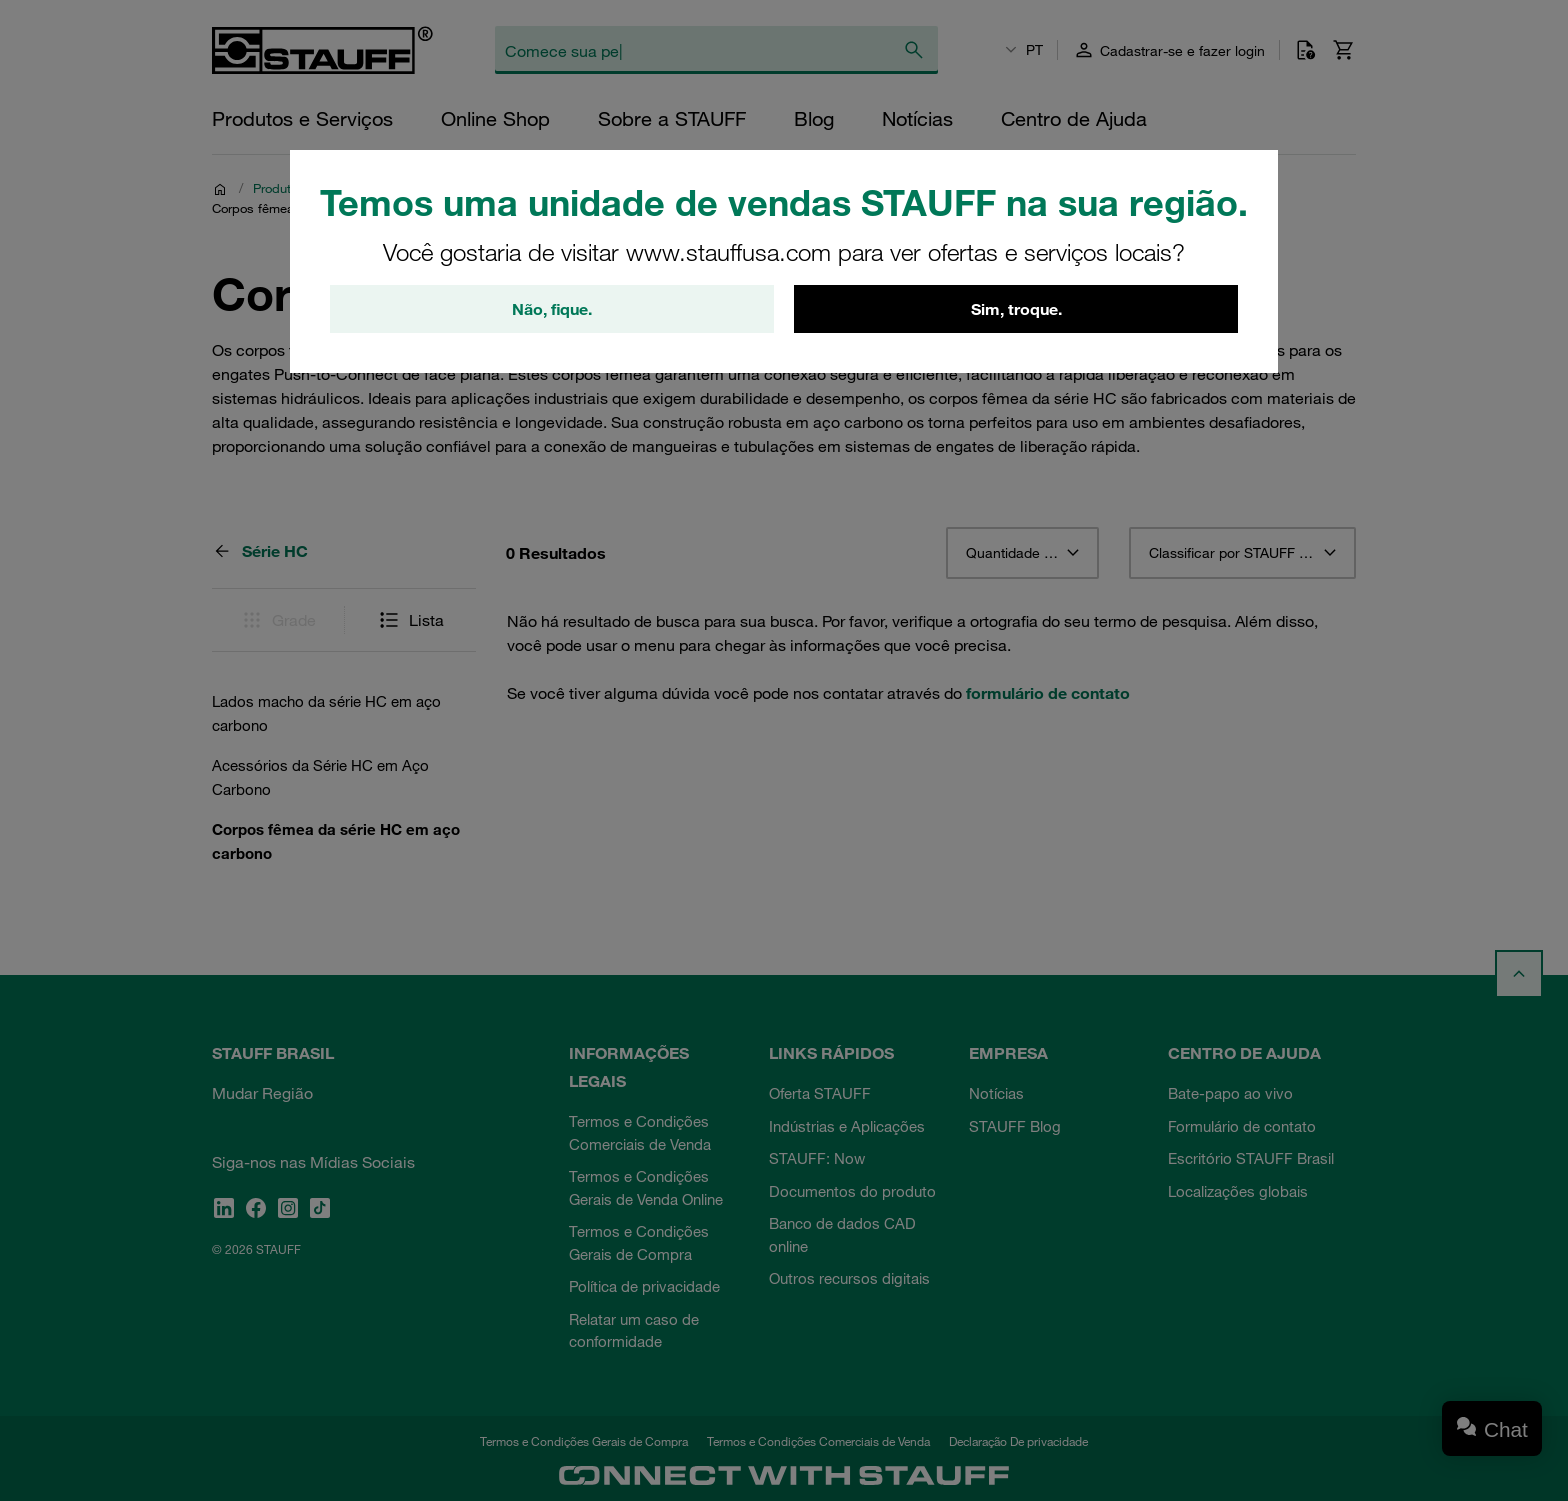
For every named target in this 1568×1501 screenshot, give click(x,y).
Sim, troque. (1016, 309)
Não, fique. (552, 309)
